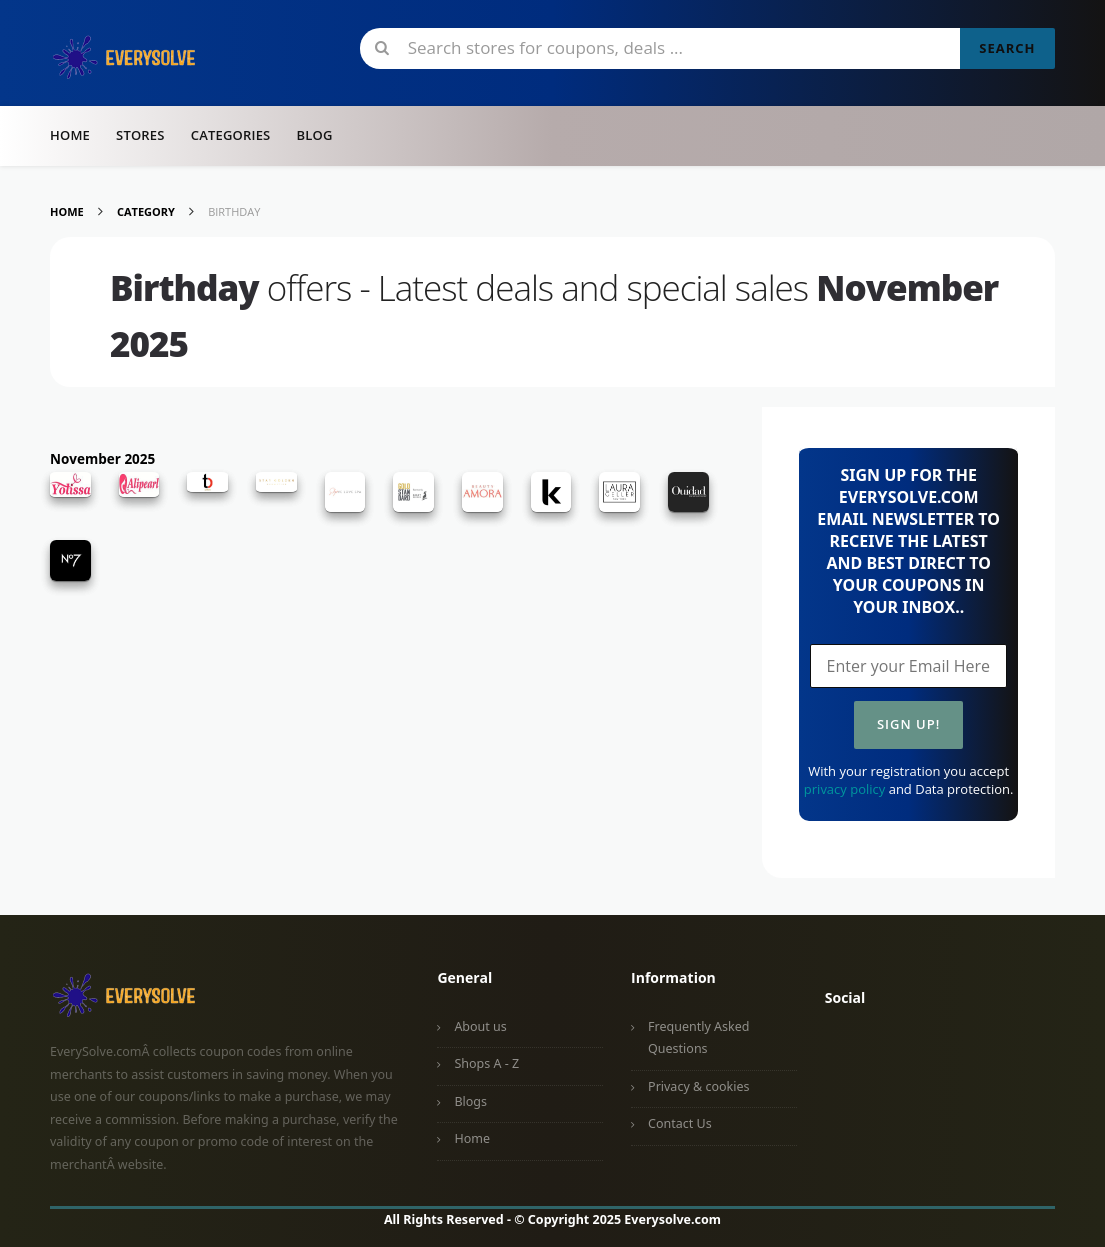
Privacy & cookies (698, 1086)
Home (70, 135)
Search (1007, 48)
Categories (231, 135)
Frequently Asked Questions (698, 1038)
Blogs (470, 1101)
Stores (140, 135)
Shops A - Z (486, 1063)
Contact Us (680, 1123)
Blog (314, 135)
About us (480, 1026)
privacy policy (844, 789)
